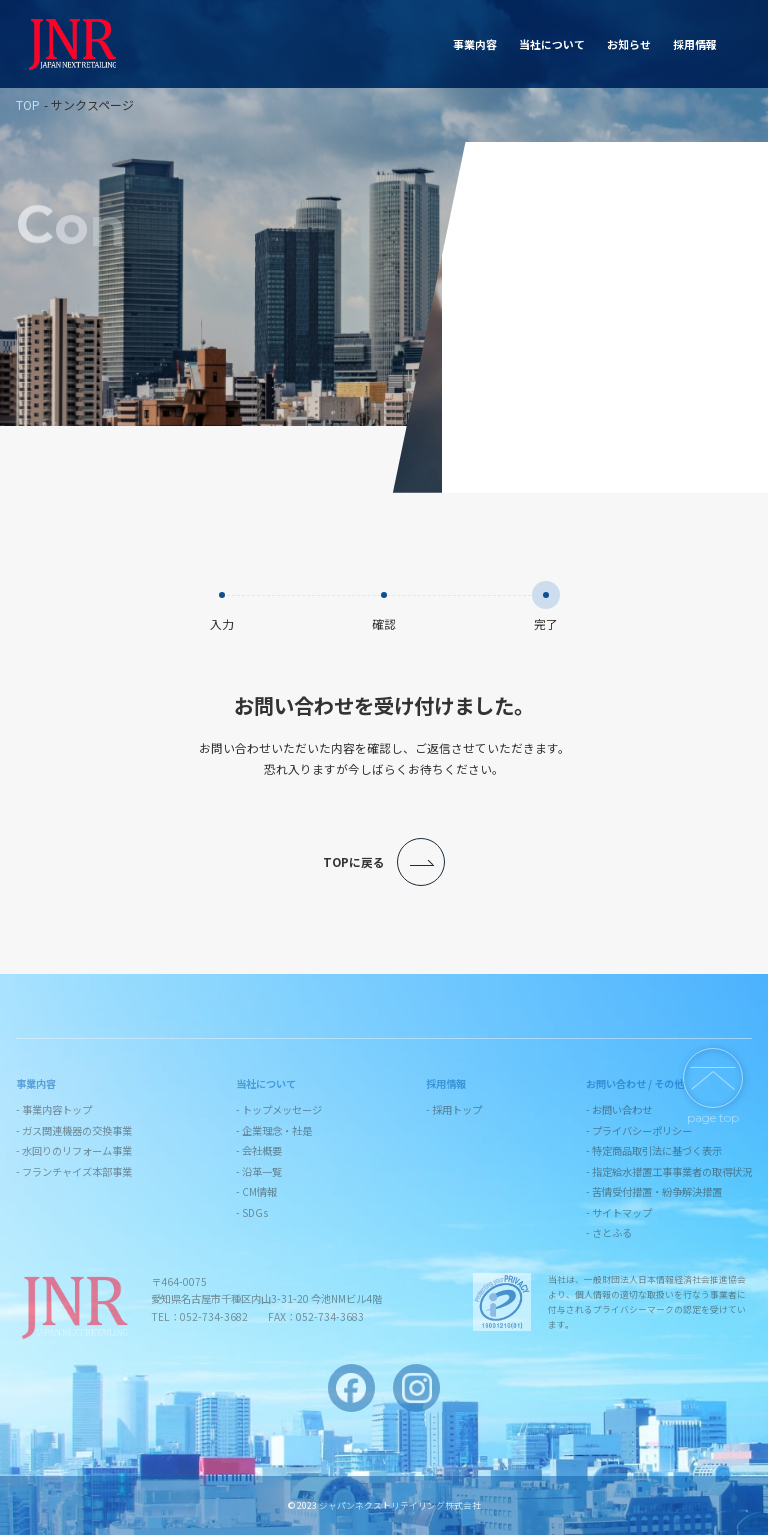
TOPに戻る (384, 862)
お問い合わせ (706, 44)
